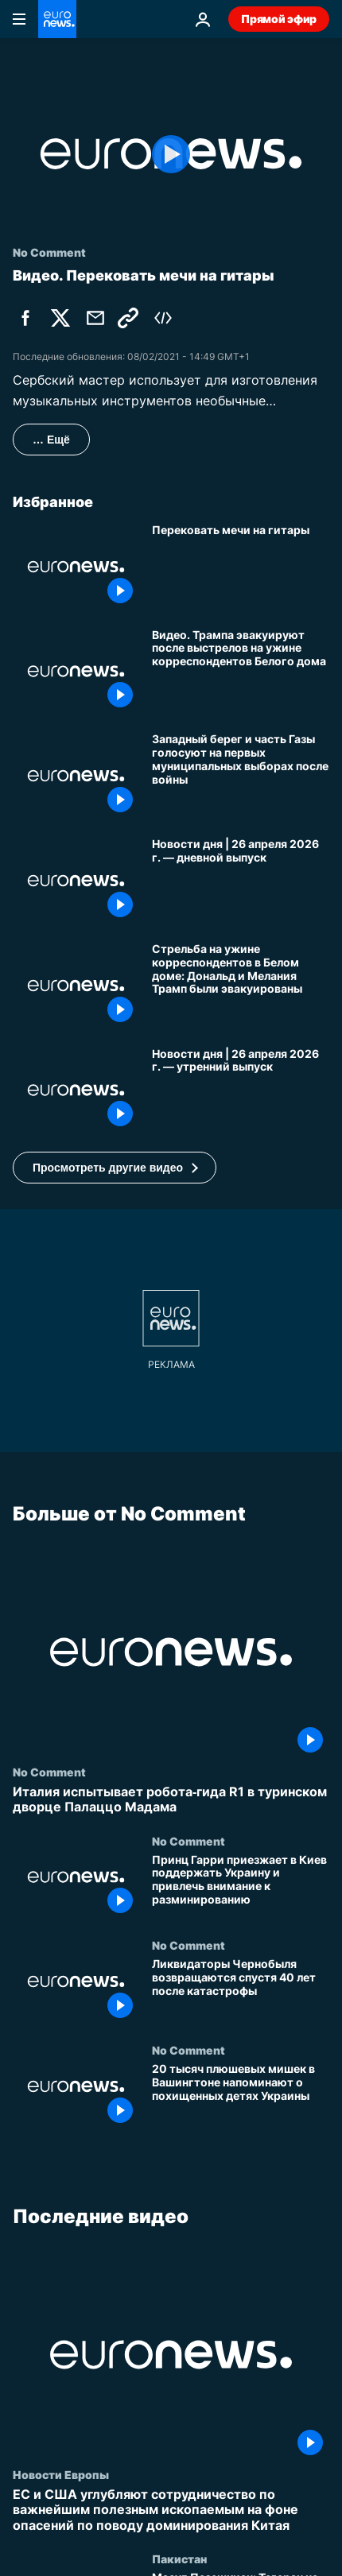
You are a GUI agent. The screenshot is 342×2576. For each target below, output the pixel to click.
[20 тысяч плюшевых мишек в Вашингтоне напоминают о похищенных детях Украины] (240, 2096)
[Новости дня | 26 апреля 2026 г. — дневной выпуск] (240, 881)
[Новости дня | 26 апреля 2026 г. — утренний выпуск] (240, 1090)
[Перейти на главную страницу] (57, 19)
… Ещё (51, 439)
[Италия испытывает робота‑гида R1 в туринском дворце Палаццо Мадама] (171, 1800)
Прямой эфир (279, 18)
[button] (114, 1167)
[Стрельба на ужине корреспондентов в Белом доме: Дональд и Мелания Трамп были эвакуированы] (240, 985)
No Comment (49, 1772)
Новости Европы (61, 2475)
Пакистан (179, 2558)
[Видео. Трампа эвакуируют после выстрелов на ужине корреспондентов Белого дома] (240, 672)
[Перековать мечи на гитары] (240, 567)
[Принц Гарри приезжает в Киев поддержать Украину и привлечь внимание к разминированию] (240, 1887)
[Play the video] (171, 153)
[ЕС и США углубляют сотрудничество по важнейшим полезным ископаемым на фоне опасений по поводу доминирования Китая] (171, 2511)
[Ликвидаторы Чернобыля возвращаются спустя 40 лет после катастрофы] (240, 1991)
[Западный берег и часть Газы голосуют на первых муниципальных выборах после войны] (240, 776)
